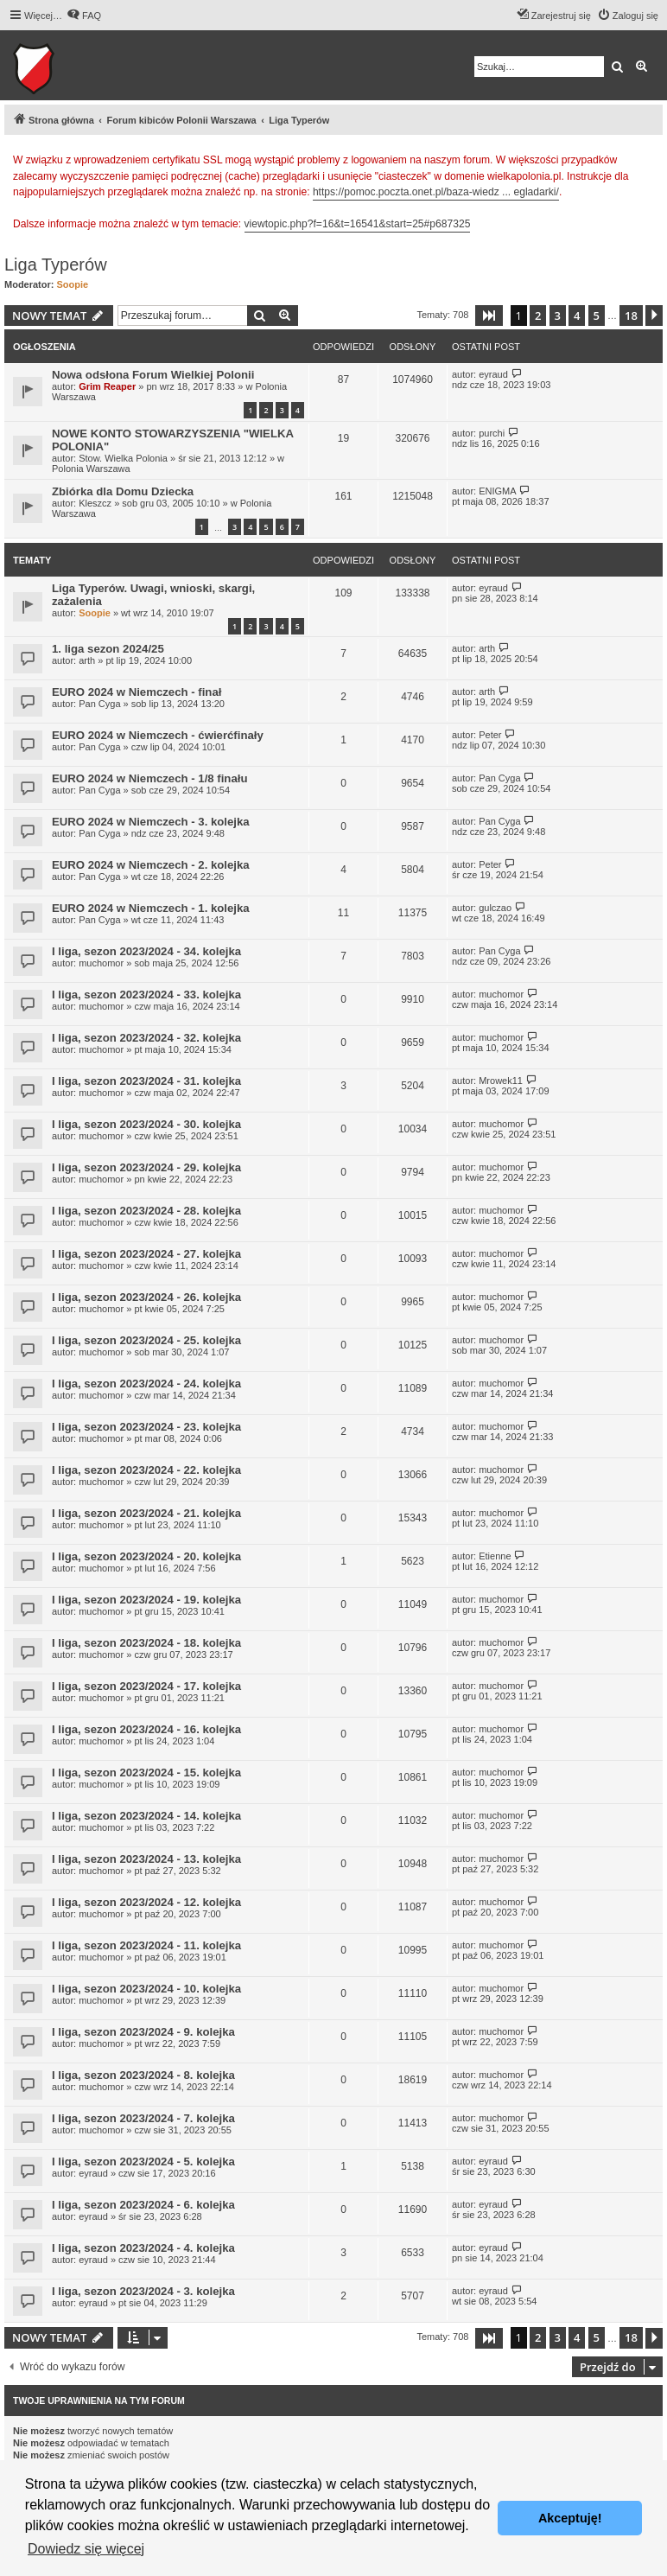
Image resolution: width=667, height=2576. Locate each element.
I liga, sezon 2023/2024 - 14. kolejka (146, 1815)
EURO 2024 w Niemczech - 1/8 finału (149, 778)
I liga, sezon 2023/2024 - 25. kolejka (146, 1340)
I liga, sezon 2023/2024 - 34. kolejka (146, 951)
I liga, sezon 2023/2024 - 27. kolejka (146, 1253)
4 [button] (577, 315)
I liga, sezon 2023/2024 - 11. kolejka (146, 1945)
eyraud (493, 374)
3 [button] (558, 315)
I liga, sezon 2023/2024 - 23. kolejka (146, 1426)
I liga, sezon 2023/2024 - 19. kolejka (146, 1599)
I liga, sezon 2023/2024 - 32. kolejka (146, 1037)
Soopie (73, 284)
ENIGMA (497, 491)
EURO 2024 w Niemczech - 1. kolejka (151, 908)
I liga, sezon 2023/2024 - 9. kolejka (143, 2031)
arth (87, 660)
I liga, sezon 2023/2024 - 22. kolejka (146, 1469)
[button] (489, 315)
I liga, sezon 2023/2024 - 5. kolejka (143, 2161)
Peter (490, 735)
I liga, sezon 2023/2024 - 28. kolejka (146, 1210)
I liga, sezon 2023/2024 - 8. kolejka (143, 2075)
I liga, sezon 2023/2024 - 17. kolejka (146, 1686)
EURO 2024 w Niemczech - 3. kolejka (151, 821)
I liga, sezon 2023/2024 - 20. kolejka (146, 1556)
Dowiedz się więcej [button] (86, 2548)
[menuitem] (84, 15)
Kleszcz (95, 503)
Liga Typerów (55, 264)
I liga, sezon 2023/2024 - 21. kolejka (146, 1513)
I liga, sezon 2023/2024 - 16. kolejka (146, 1729)
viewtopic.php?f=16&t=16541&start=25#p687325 (358, 224)
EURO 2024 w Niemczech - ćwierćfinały (158, 735)
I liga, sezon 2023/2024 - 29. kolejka (146, 1167)
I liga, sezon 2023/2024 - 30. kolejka (146, 1124)
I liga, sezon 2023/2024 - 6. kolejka (143, 2204)
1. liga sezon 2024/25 (108, 648)
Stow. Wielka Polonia (123, 458)
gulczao (495, 907)
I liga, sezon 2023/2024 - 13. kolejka (146, 1858)
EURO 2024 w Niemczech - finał (136, 691)
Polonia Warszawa (91, 468)
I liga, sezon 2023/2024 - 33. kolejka (146, 994)
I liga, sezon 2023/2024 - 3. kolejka (143, 2291)
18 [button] (631, 315)
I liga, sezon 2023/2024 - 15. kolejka (146, 1772)
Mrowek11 (501, 1080)
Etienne (495, 1556)
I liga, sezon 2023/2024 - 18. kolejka (146, 1642)
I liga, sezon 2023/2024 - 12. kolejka (146, 1902)
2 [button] (538, 315)
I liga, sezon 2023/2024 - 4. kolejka (143, 2247)
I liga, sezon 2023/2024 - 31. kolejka (146, 1080)
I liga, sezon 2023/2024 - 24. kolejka (146, 1383)
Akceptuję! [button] (570, 2518)
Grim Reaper (107, 386)
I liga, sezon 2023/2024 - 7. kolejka (143, 2118)
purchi (492, 433)
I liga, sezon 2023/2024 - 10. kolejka (146, 1988)
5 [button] (597, 315)
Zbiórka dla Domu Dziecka (123, 491)
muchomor (101, 963)
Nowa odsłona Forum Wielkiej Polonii (153, 374)
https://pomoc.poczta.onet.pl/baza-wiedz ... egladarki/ (436, 192)
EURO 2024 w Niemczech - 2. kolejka (151, 864)
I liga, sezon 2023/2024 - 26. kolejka (146, 1297)
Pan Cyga (99, 703)
